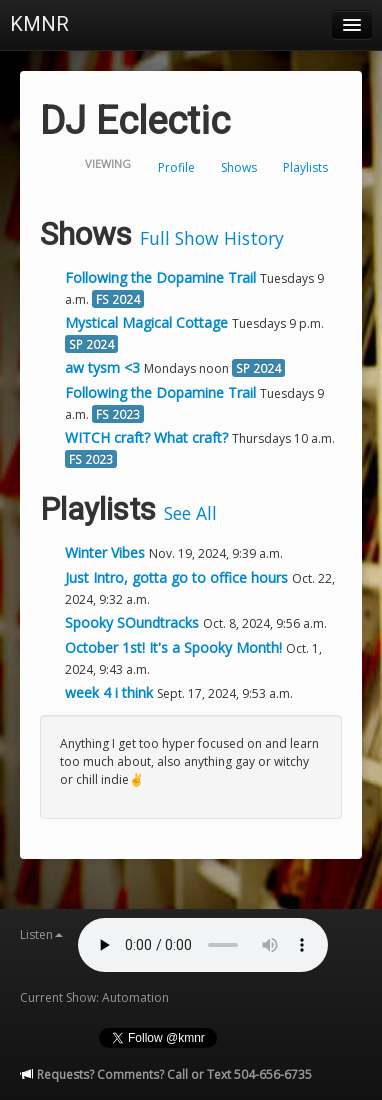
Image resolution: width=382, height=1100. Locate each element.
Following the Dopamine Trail (160, 277)
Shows (239, 167)
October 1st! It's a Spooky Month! (175, 647)
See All (190, 513)
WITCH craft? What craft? (146, 437)
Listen (41, 934)
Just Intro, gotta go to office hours (178, 577)
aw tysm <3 (102, 367)
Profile (176, 167)
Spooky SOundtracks (134, 622)
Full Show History (212, 238)
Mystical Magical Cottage (146, 322)
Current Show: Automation (94, 997)
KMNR (39, 24)
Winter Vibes (107, 552)
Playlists (305, 167)
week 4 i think (111, 692)
